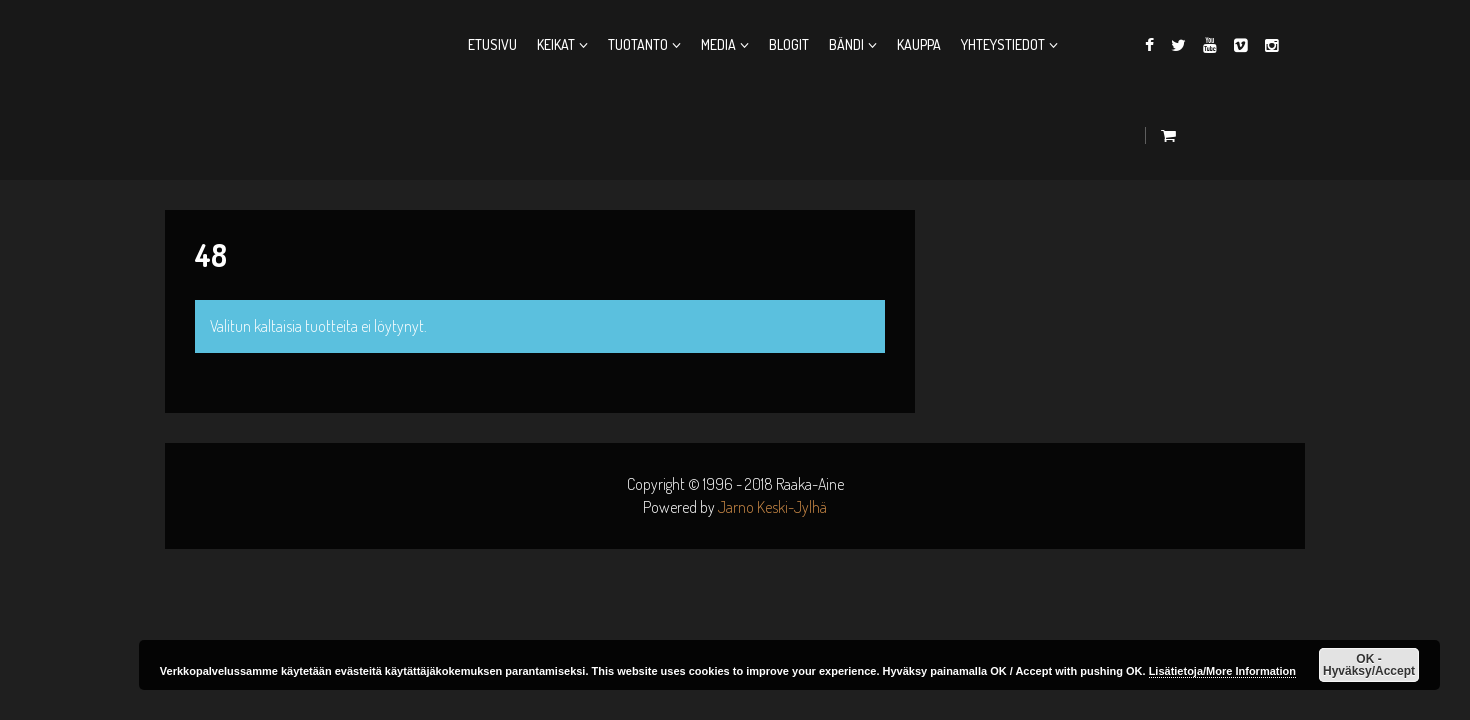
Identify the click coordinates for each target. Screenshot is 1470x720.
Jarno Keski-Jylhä (772, 507)
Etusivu (492, 44)
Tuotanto (638, 44)
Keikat (556, 44)
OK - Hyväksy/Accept (1369, 665)
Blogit (789, 44)
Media (718, 44)
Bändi (846, 44)
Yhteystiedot (1003, 44)
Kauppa (919, 44)
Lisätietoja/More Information (1222, 671)
